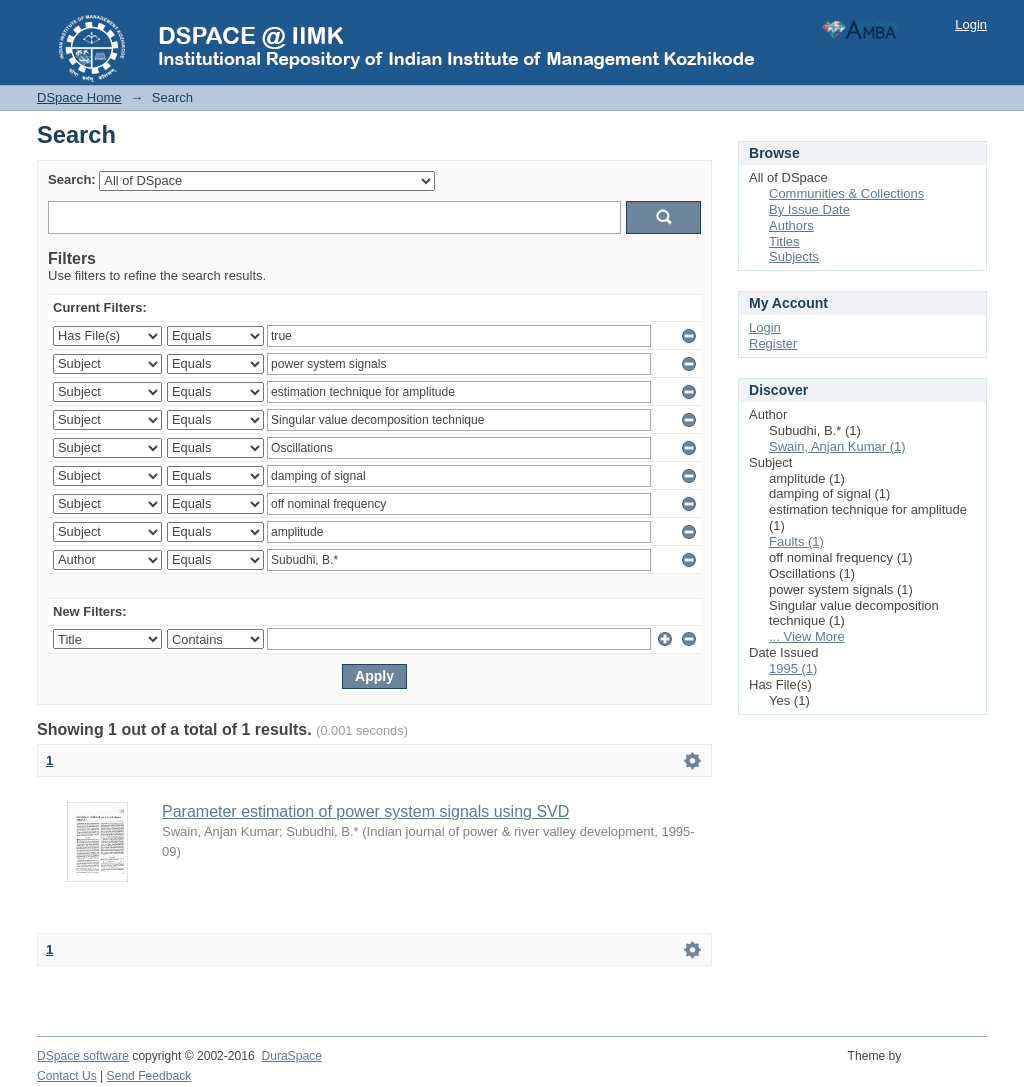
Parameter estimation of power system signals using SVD (365, 811)
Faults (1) (796, 541)
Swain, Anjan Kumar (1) (837, 446)
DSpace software (83, 1056)
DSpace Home (79, 97)
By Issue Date (809, 209)
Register (773, 343)
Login (971, 24)
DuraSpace (291, 1056)
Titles (784, 241)
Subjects (794, 256)
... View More (807, 636)
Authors (791, 225)
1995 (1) (793, 668)
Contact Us (67, 1076)
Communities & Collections (846, 193)
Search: (72, 179)
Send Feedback (149, 1076)
